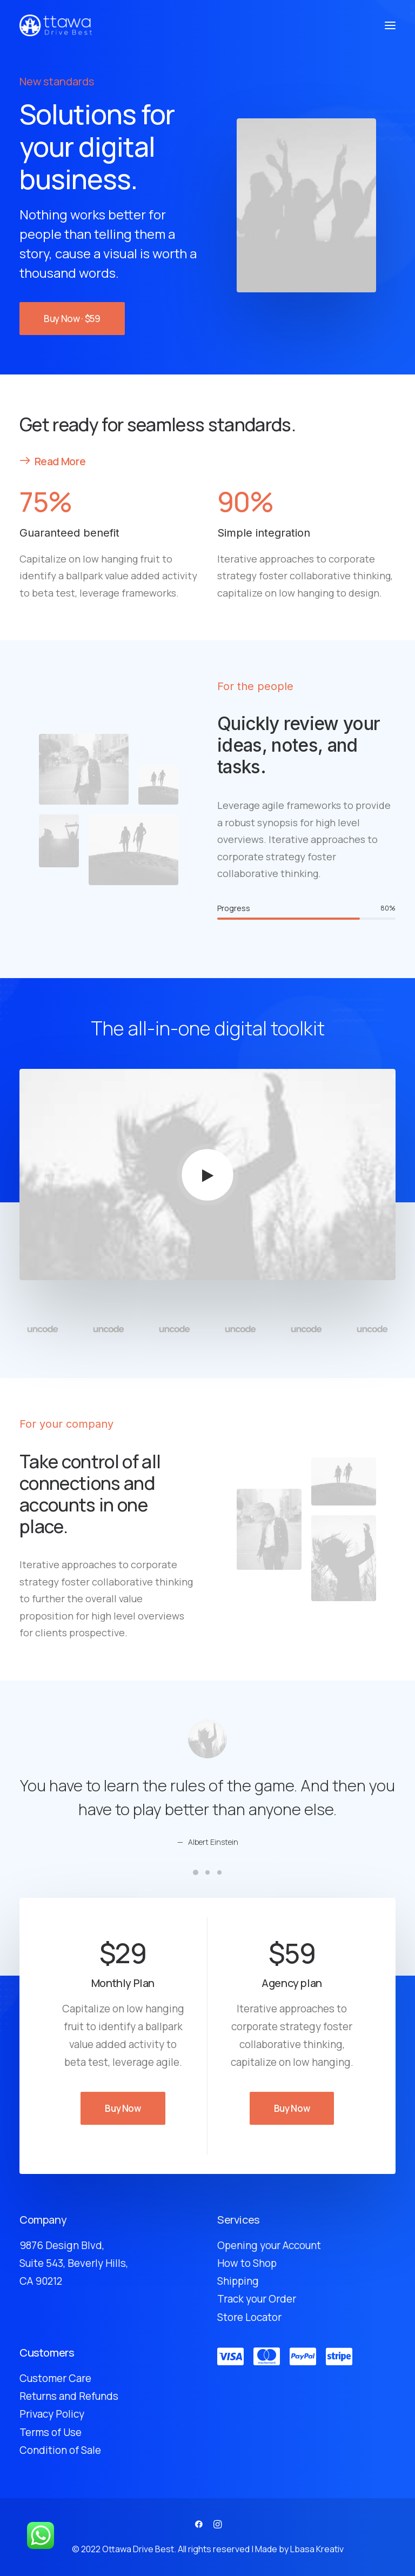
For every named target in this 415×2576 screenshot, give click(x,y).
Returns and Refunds (68, 2396)
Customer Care (55, 2378)
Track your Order (256, 2299)
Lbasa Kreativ (317, 2549)
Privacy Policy (51, 2414)
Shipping (238, 2281)
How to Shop (247, 2263)
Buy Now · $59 (72, 318)
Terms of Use (50, 2432)
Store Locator (249, 2317)
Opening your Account (269, 2245)
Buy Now (123, 2108)
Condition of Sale (60, 2450)
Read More (52, 461)
